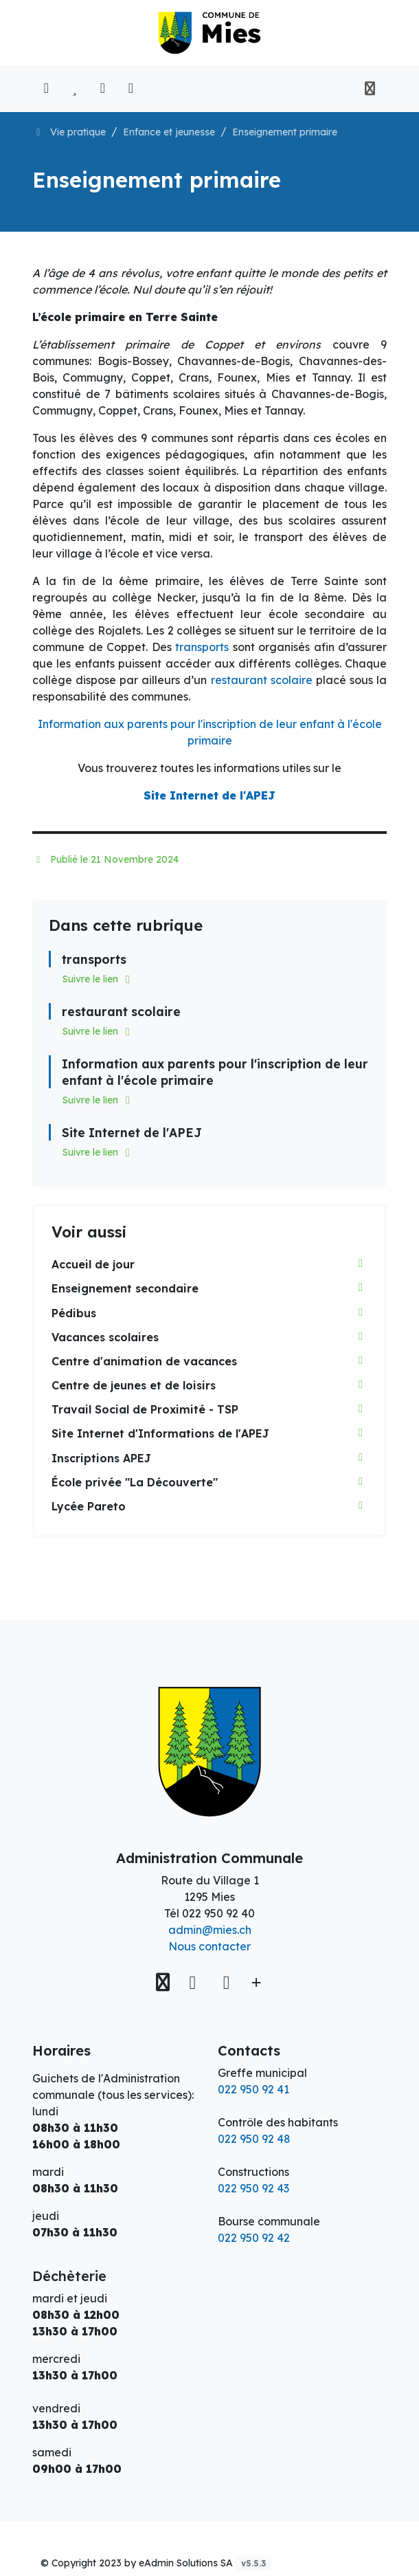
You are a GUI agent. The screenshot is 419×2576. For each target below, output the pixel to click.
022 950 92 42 (254, 2238)
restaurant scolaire (262, 680)
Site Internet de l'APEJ (209, 795)
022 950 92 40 (218, 1913)
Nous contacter (209, 1946)
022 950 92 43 (253, 2188)
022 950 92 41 (253, 2089)
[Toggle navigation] (370, 89)
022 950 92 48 (254, 2139)
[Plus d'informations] (254, 1982)
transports (202, 647)
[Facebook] (195, 1982)
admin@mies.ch (209, 1930)
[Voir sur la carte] (163, 1982)
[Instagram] (226, 1982)
